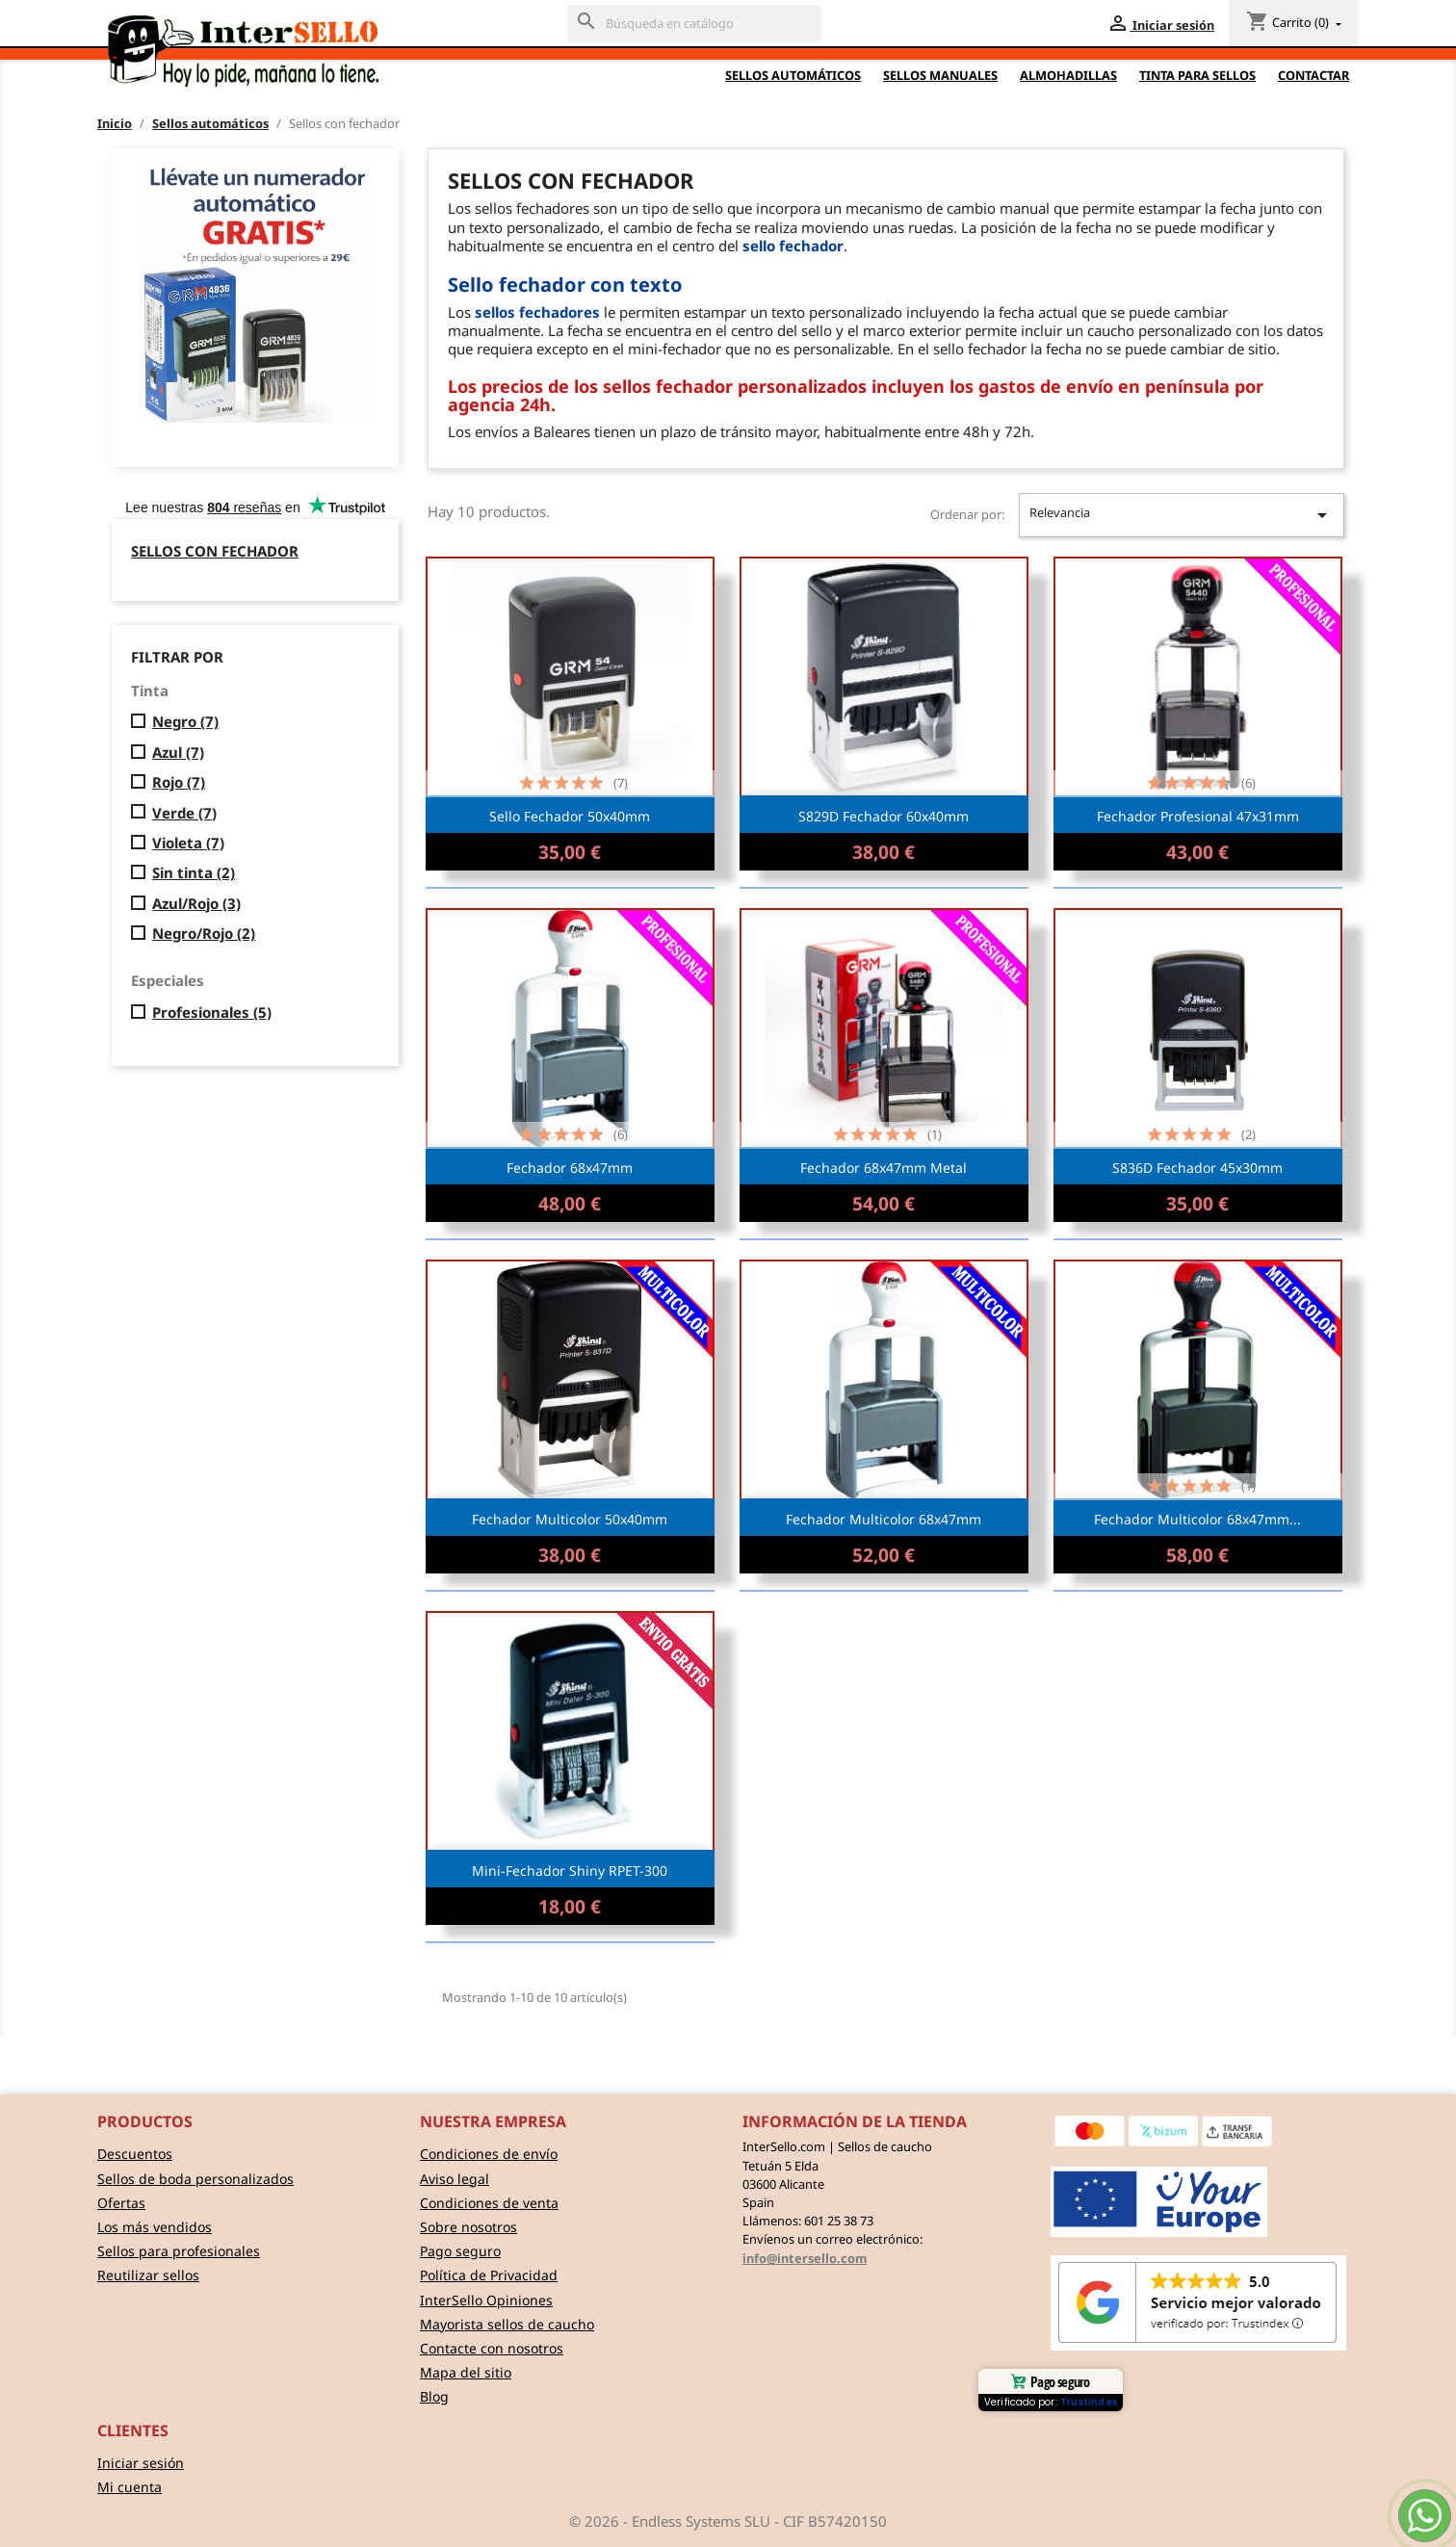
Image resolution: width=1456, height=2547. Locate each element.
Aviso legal (454, 2179)
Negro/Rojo (203, 933)
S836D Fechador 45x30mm (1197, 1167)
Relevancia (1181, 515)
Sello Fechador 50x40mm (569, 816)
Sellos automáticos (793, 75)
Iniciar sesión (140, 2463)
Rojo (178, 782)
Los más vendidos (154, 2227)
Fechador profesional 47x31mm (1198, 816)
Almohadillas (1068, 75)
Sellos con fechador (215, 550)
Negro (185, 722)
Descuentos (134, 2153)
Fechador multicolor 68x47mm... (1197, 1519)
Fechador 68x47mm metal (883, 1167)
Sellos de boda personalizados (195, 2179)
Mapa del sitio (465, 2372)
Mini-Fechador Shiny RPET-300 (569, 1870)
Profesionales (212, 1012)
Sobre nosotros (468, 2227)
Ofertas (121, 2203)
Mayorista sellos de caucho (507, 2324)
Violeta (188, 843)
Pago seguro (460, 2251)
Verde (184, 813)
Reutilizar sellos (148, 2275)
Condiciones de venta (489, 2203)
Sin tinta (193, 873)
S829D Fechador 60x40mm (883, 816)
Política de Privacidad (489, 2275)
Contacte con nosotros (491, 2348)
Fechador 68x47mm (570, 1167)
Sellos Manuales (940, 75)
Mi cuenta (129, 2487)
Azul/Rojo (196, 904)
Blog (434, 2396)
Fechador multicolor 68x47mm (883, 1519)
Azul (178, 752)
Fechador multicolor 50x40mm (569, 1519)
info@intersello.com (804, 2258)
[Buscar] (694, 23)
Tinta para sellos (1197, 75)
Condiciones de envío (489, 2153)
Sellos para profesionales (178, 2251)
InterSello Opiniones (486, 2300)
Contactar (1313, 75)
